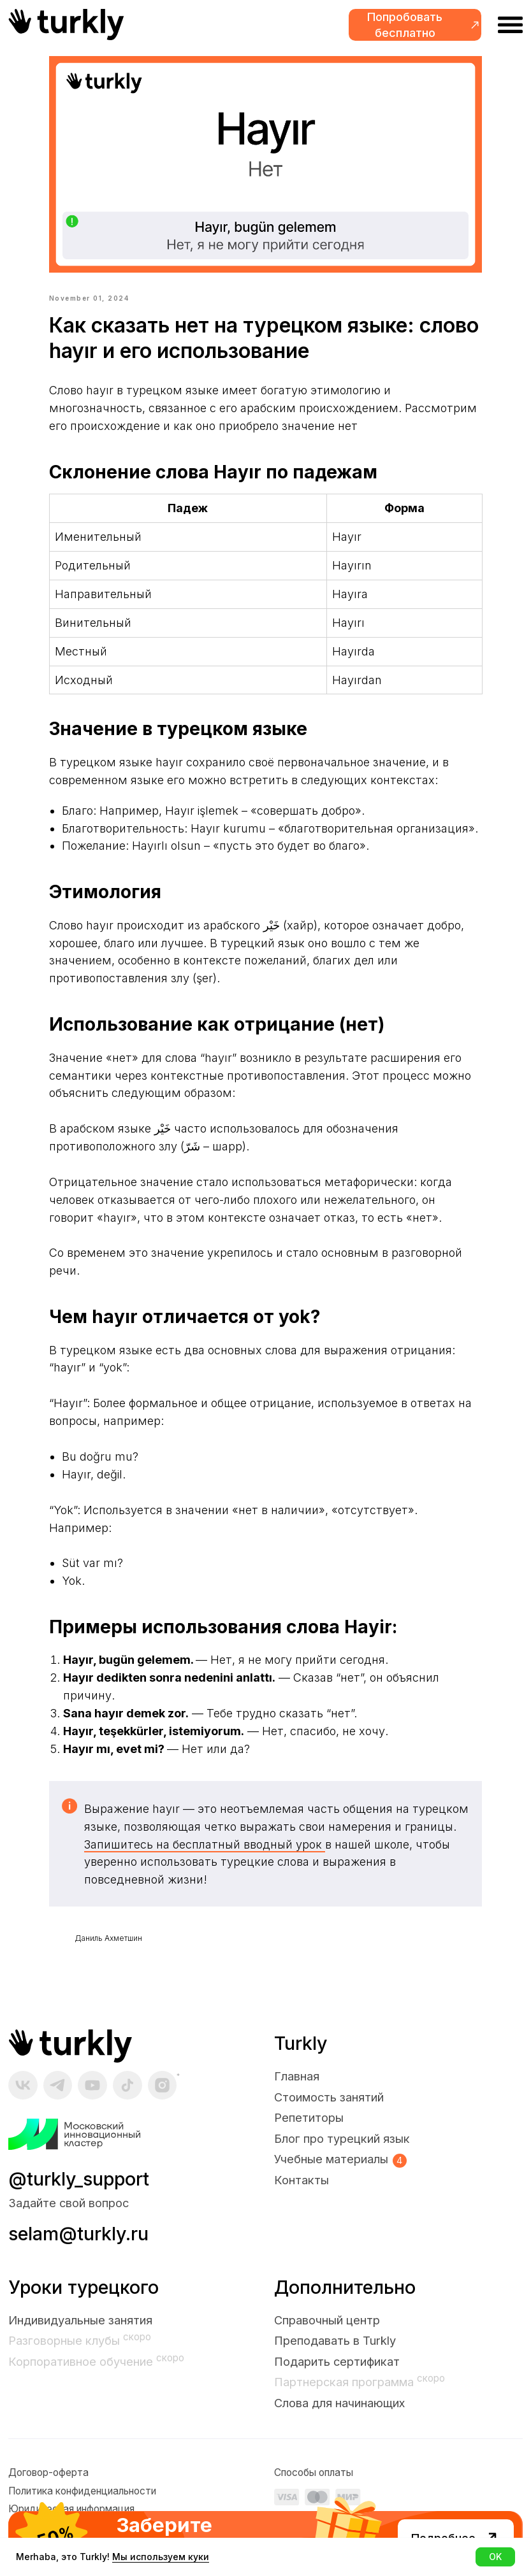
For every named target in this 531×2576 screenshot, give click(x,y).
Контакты (301, 2193)
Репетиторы (309, 2131)
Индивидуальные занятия (80, 2333)
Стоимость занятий (329, 2110)
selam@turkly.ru (78, 2247)
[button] (415, 24)
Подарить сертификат (337, 2375)
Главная (296, 2089)
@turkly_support (78, 2192)
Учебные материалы (331, 2172)
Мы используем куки (160, 2556)
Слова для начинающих (339, 2416)
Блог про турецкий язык (342, 2152)
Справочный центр (327, 2333)
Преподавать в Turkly (335, 2354)
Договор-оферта (48, 2486)
